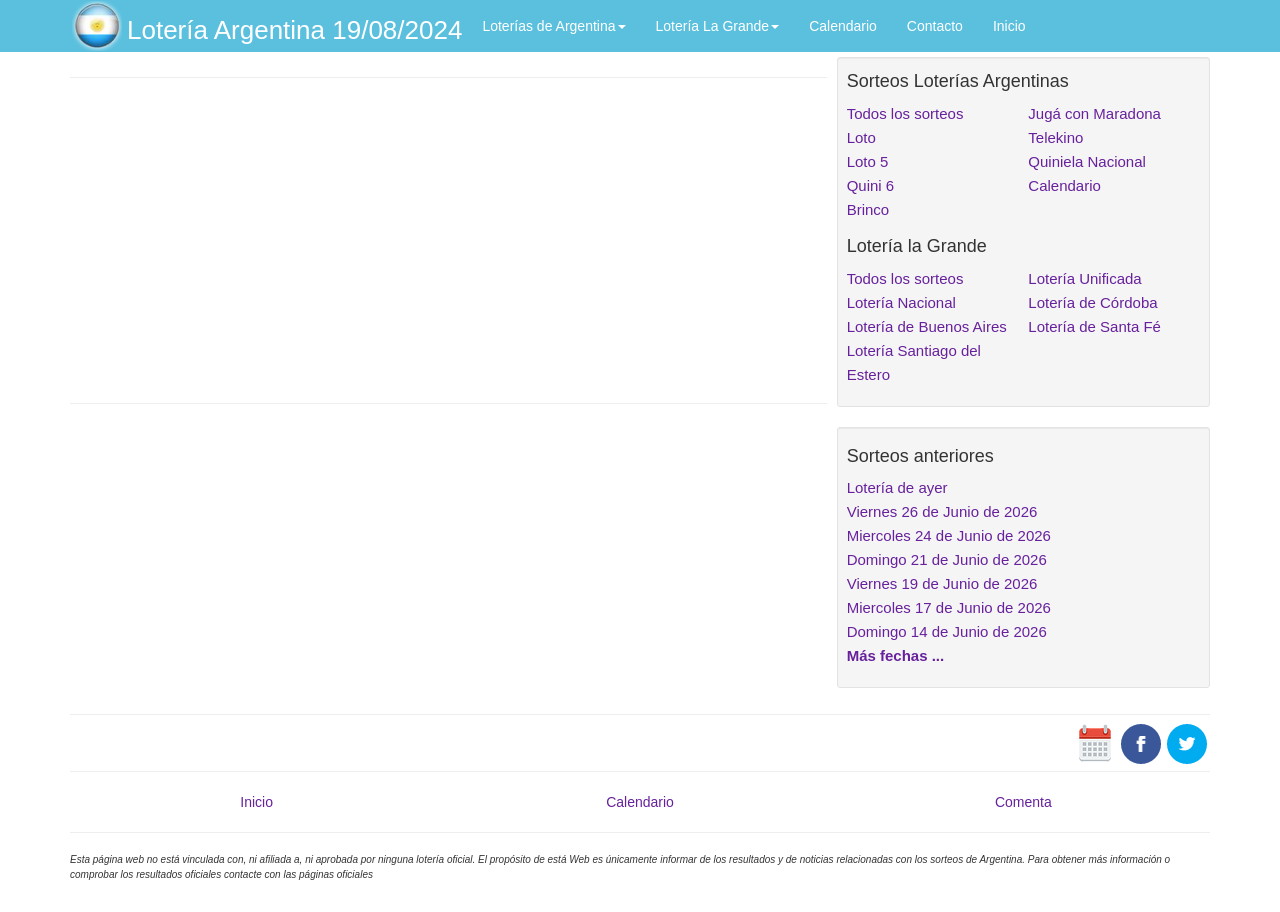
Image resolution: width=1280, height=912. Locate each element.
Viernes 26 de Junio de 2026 (942, 511)
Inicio (1009, 26)
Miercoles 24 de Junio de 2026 (949, 535)
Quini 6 (871, 185)
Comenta (1023, 802)
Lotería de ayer (897, 487)
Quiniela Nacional (1087, 161)
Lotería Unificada (1084, 278)
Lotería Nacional (901, 302)
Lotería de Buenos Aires (927, 326)
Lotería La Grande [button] (718, 26)
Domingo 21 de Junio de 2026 (947, 559)
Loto (861, 137)
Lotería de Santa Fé (1094, 326)
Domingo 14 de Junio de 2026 (947, 631)
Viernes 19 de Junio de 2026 (942, 583)
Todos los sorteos (905, 113)
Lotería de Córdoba (1092, 302)
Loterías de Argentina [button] (553, 26)
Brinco (868, 209)
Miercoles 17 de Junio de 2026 (949, 607)
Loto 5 (868, 161)
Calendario (843, 26)
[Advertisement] (448, 238)
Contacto (935, 26)
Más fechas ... (896, 655)
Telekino (1055, 137)
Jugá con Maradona (1094, 113)
